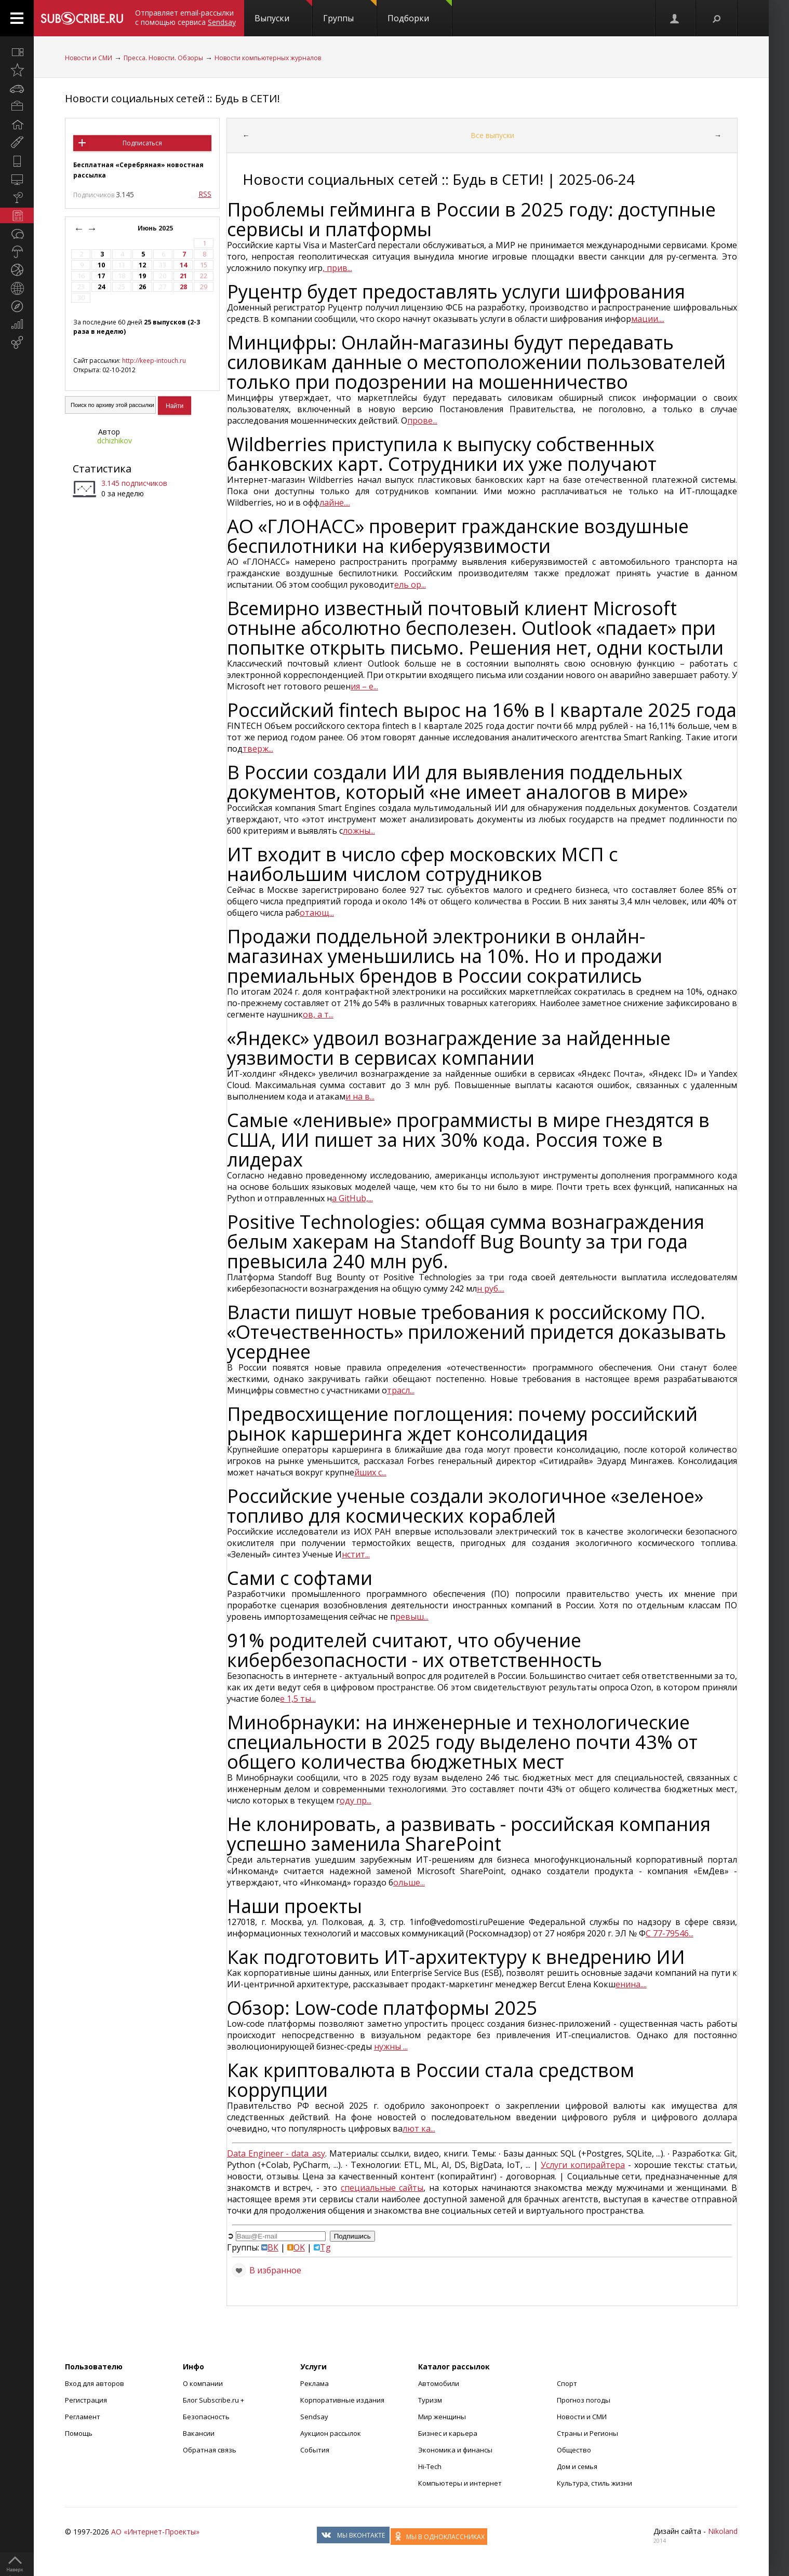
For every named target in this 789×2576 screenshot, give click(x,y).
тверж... (258, 748)
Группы (350, 12)
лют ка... (419, 2128)
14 (183, 265)
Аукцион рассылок (330, 2433)
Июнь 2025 (156, 228)
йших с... (370, 1472)
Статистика (102, 469)
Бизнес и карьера (447, 2433)
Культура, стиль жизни (594, 2483)
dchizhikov (114, 440)
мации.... (647, 318)
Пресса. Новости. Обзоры (163, 57)
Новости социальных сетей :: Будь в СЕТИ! (172, 98)
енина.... (631, 1984)
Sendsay (314, 2416)
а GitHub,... (352, 1198)
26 (142, 286)
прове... (422, 420)
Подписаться (142, 143)
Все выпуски (492, 135)
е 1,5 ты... (298, 1698)
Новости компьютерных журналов (268, 57)
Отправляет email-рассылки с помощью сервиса (185, 17)
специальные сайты (382, 2187)
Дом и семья (577, 2466)
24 (101, 286)
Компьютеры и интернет (460, 2483)
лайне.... (334, 502)
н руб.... (490, 1288)
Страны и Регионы (587, 2433)
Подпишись (352, 2236)
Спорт (567, 2383)
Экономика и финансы (455, 2450)
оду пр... (355, 1800)
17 (101, 276)
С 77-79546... (669, 1933)
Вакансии (199, 2433)
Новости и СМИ (88, 57)
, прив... (337, 268)
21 (183, 276)
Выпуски (283, 12)
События (314, 2450)
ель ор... (410, 584)
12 (142, 265)
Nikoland (723, 2531)
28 (183, 286)
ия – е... (364, 686)
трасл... (400, 1390)
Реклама (314, 2383)
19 (142, 276)
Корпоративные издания (342, 2400)
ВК (269, 2247)
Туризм (430, 2400)
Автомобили (438, 2383)
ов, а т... (318, 1014)
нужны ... (391, 2046)
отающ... (317, 912)
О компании (203, 2383)
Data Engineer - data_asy (276, 2153)
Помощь (78, 2433)
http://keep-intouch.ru (154, 360)
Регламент (82, 2416)
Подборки (419, 12)
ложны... (359, 830)
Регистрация (86, 2400)
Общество (574, 2450)
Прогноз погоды (583, 2400)
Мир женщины (442, 2416)
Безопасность (206, 2416)
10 (101, 265)
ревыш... (412, 1616)
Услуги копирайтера (583, 2165)
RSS (204, 194)
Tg (322, 2247)
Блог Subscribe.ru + (214, 2400)
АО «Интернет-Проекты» (155, 2532)
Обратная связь (209, 2450)
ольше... (409, 1882)
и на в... (360, 1096)
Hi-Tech (430, 2466)
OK (296, 2247)
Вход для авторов (94, 2383)
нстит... (356, 1554)
